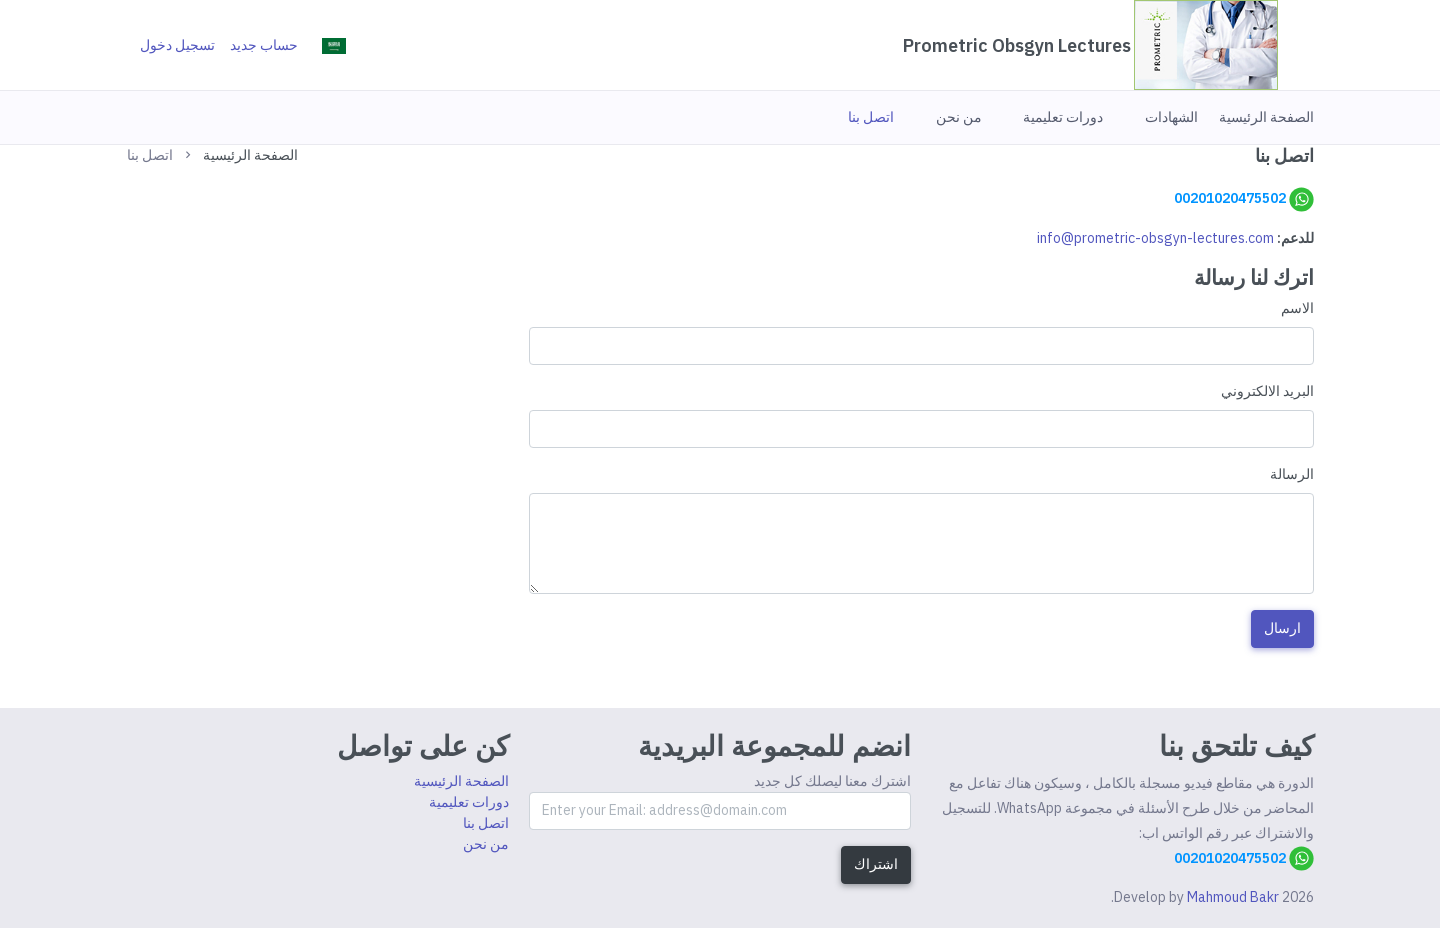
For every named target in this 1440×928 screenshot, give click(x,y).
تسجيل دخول (177, 45)
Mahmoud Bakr (1233, 897)
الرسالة (1292, 474)
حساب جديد (264, 45)
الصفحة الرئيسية (250, 155)
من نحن (486, 844)
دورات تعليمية (469, 802)
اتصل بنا (486, 823)
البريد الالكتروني (1267, 391)
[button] (1266, 117)
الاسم (1297, 308)
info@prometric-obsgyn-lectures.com (1155, 238)
